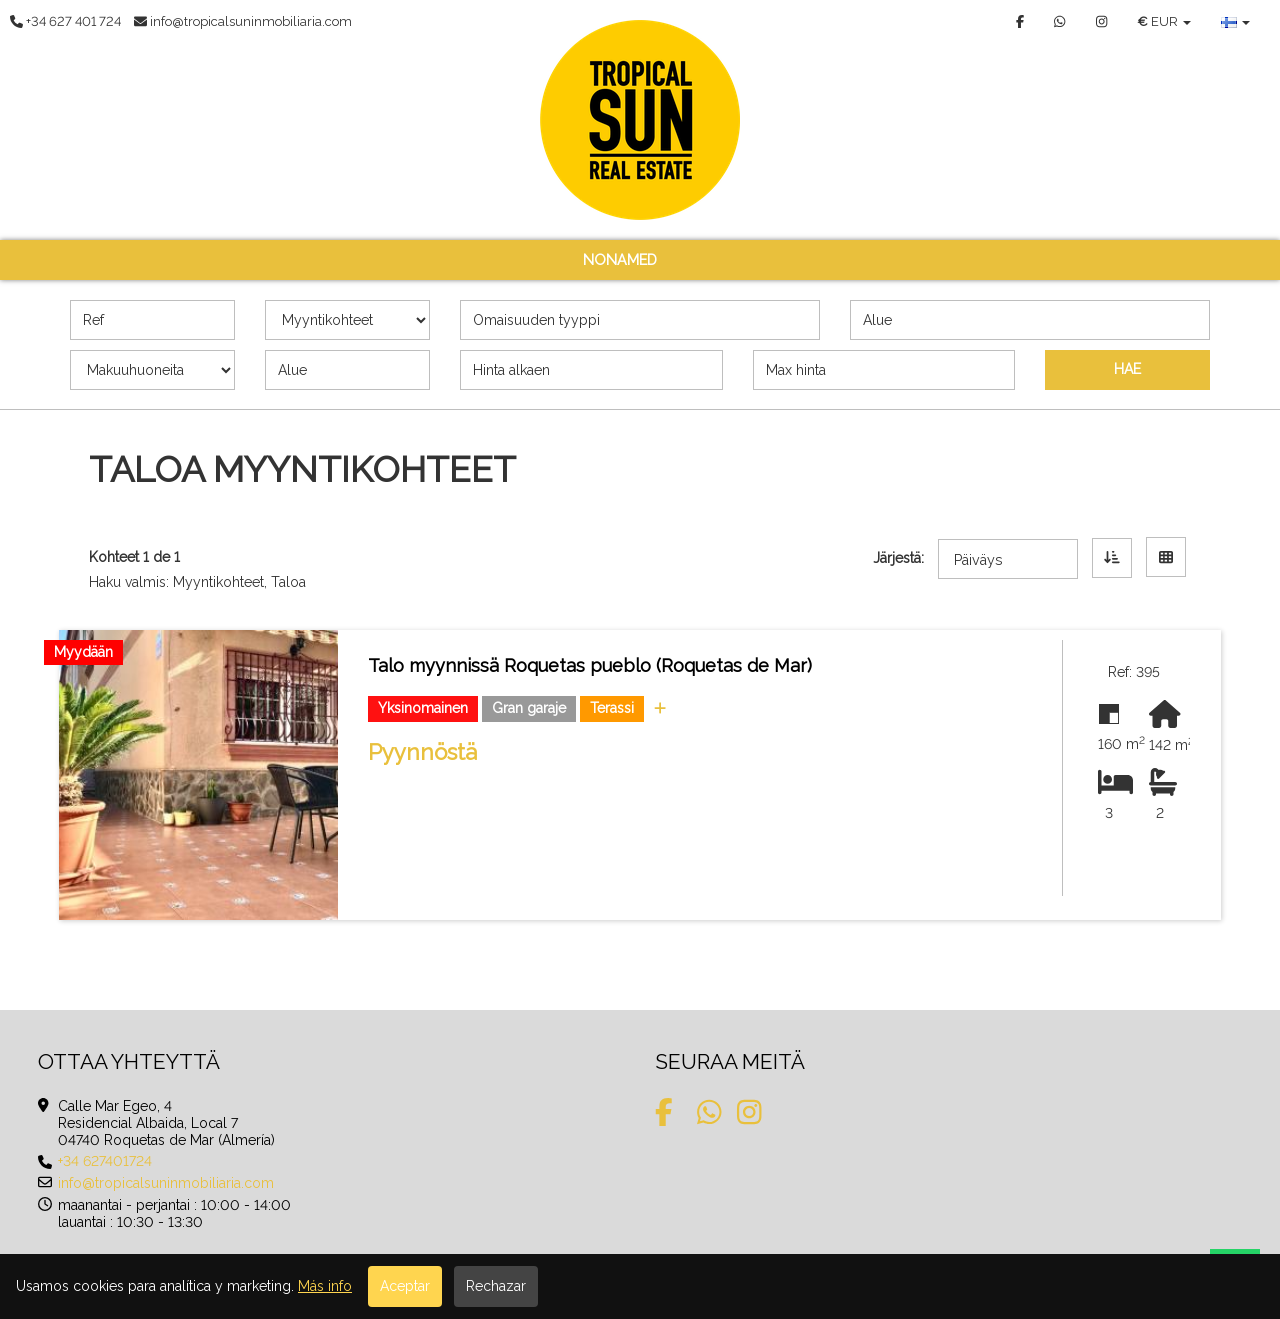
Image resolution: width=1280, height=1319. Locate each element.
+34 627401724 (105, 1161)
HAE (1127, 369)
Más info (325, 1286)
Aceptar (405, 1286)
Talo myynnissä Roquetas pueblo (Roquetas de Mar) (590, 665)
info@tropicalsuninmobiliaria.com (166, 1183)
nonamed (620, 260)
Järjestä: (898, 558)
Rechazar (496, 1286)
